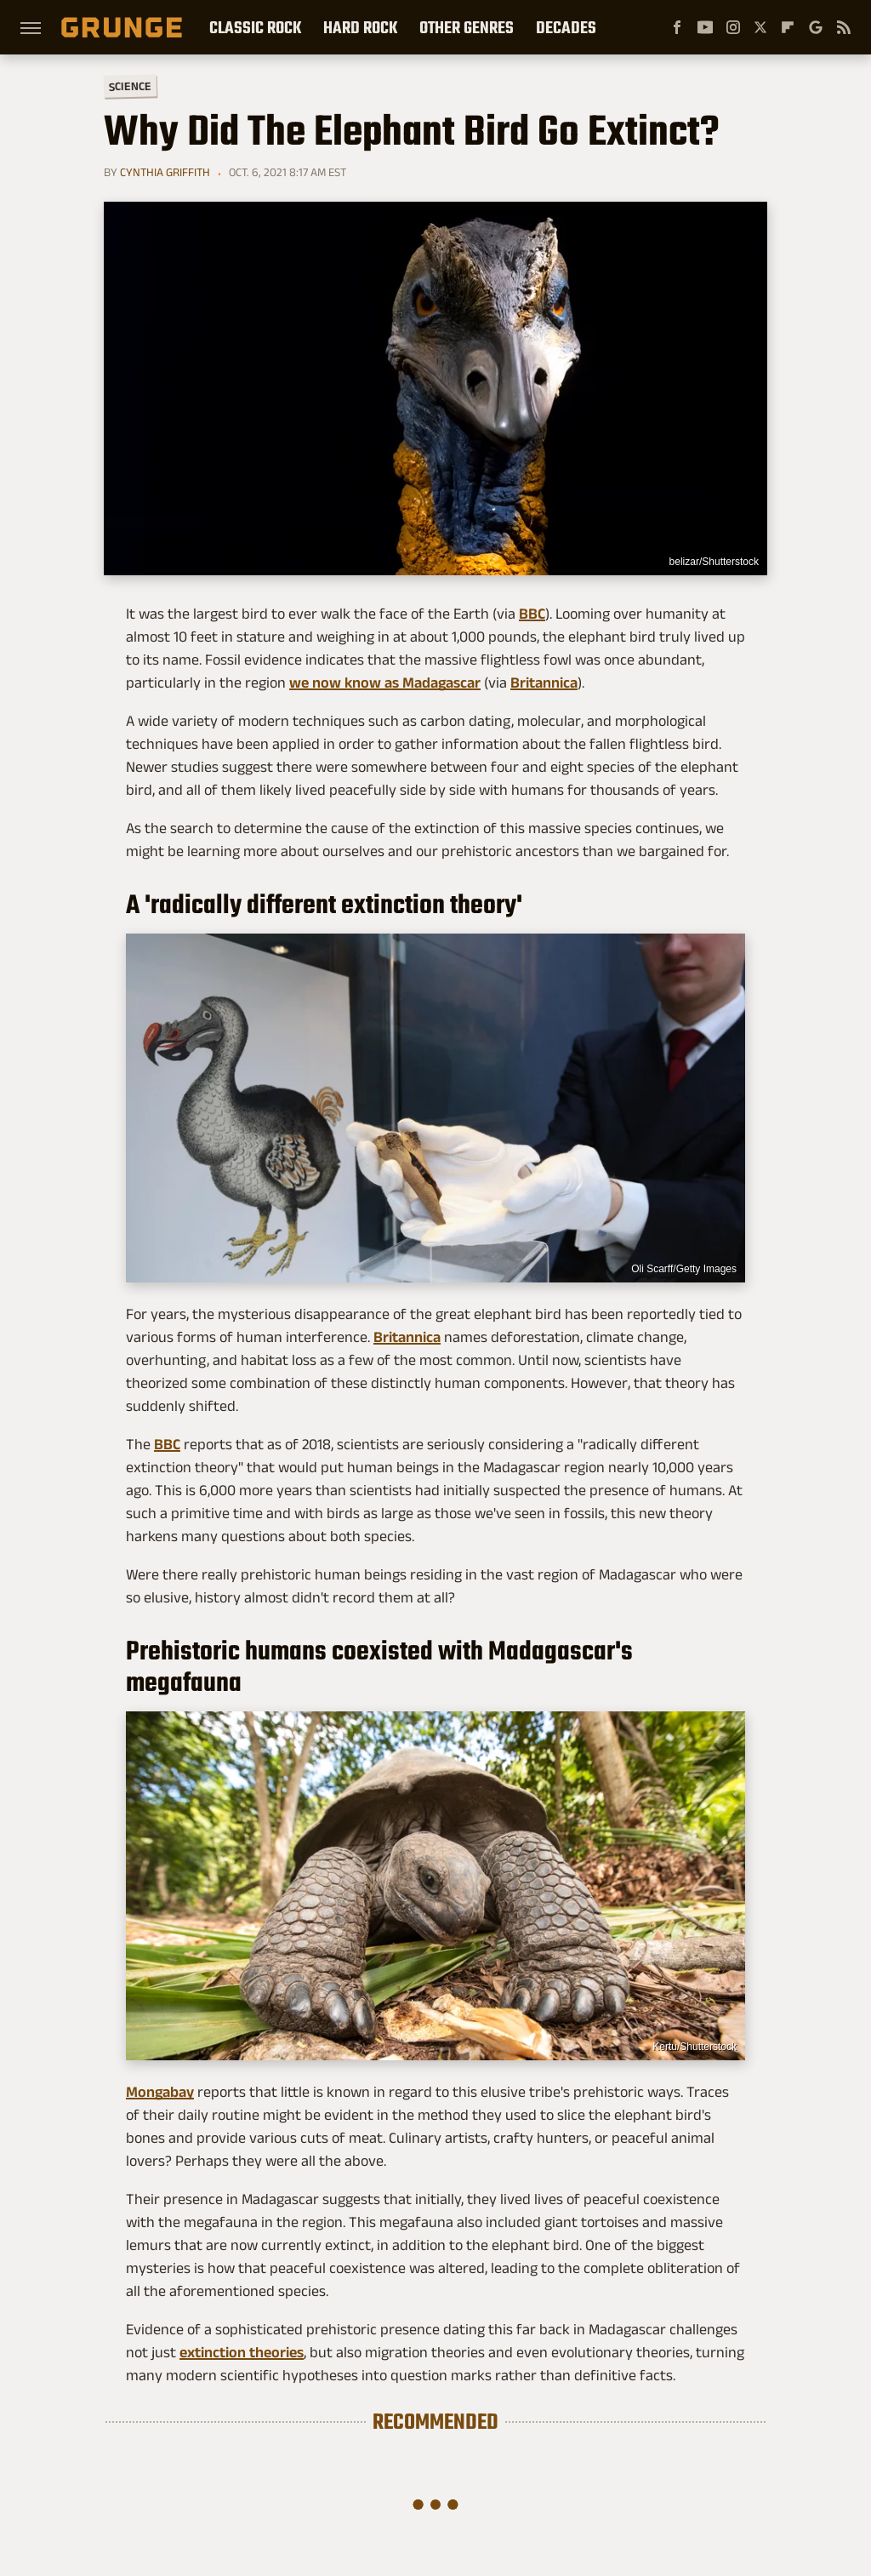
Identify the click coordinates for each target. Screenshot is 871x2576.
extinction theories (241, 2352)
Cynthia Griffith (165, 172)
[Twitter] (760, 27)
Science (130, 85)
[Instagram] (733, 27)
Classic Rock (255, 27)
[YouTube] (705, 27)
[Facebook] (677, 27)
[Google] (815, 27)
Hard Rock (360, 27)
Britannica (544, 682)
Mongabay (160, 2091)
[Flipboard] (787, 27)
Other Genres (466, 27)
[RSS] (844, 27)
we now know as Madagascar (385, 682)
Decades (566, 27)
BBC (532, 613)
